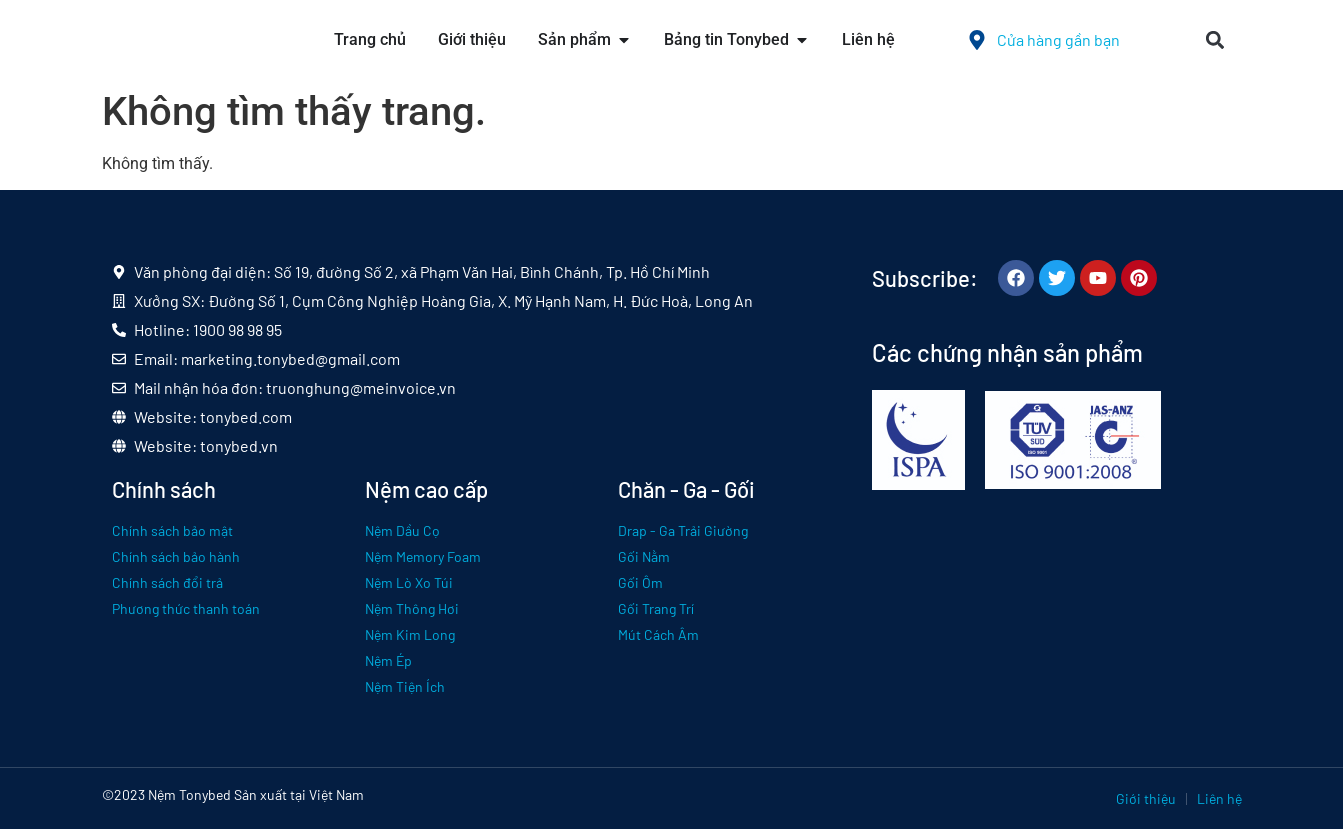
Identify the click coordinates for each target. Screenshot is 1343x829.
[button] (1215, 40)
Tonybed (205, 794)
